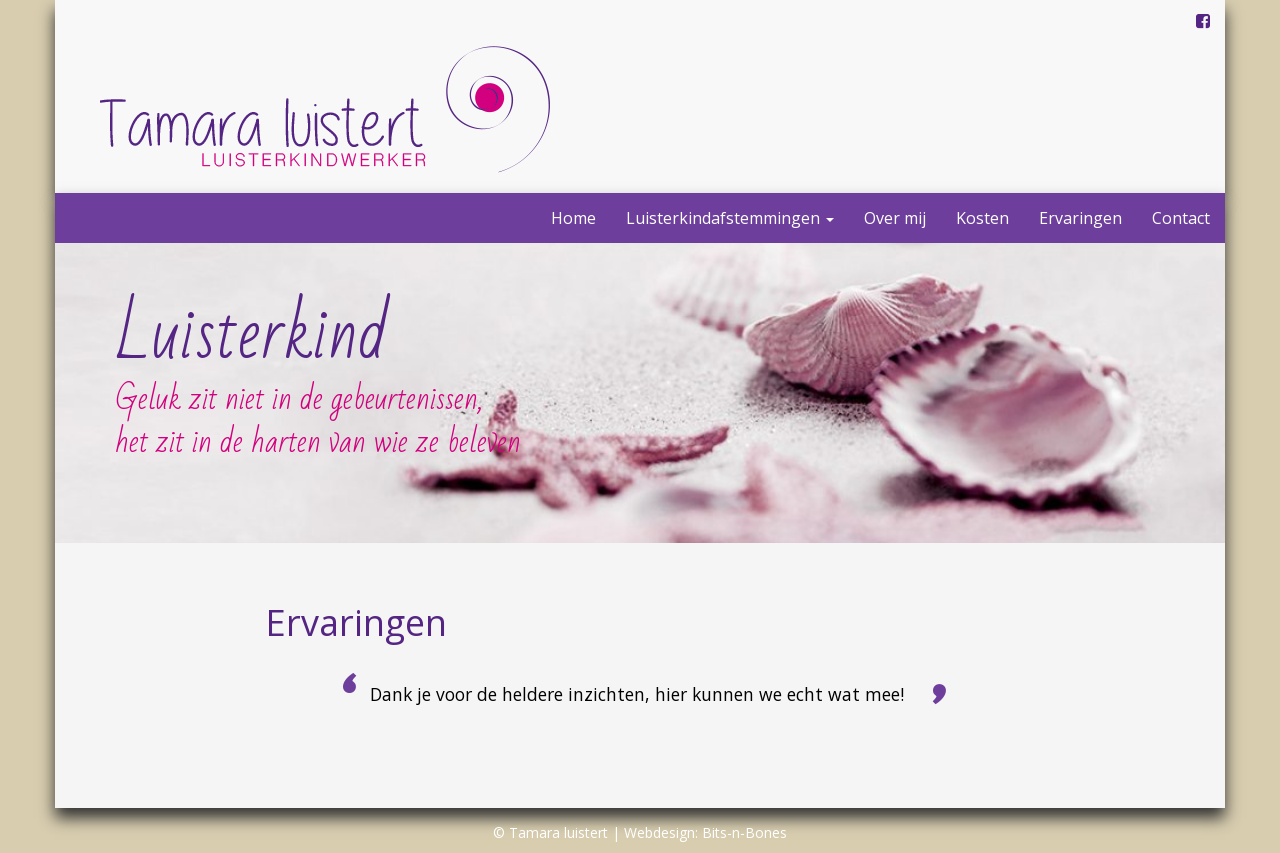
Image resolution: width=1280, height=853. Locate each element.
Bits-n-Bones (744, 832)
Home (573, 218)
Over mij (895, 218)
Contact (1181, 218)
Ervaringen (1080, 218)
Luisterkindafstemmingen (730, 218)
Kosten (982, 218)
